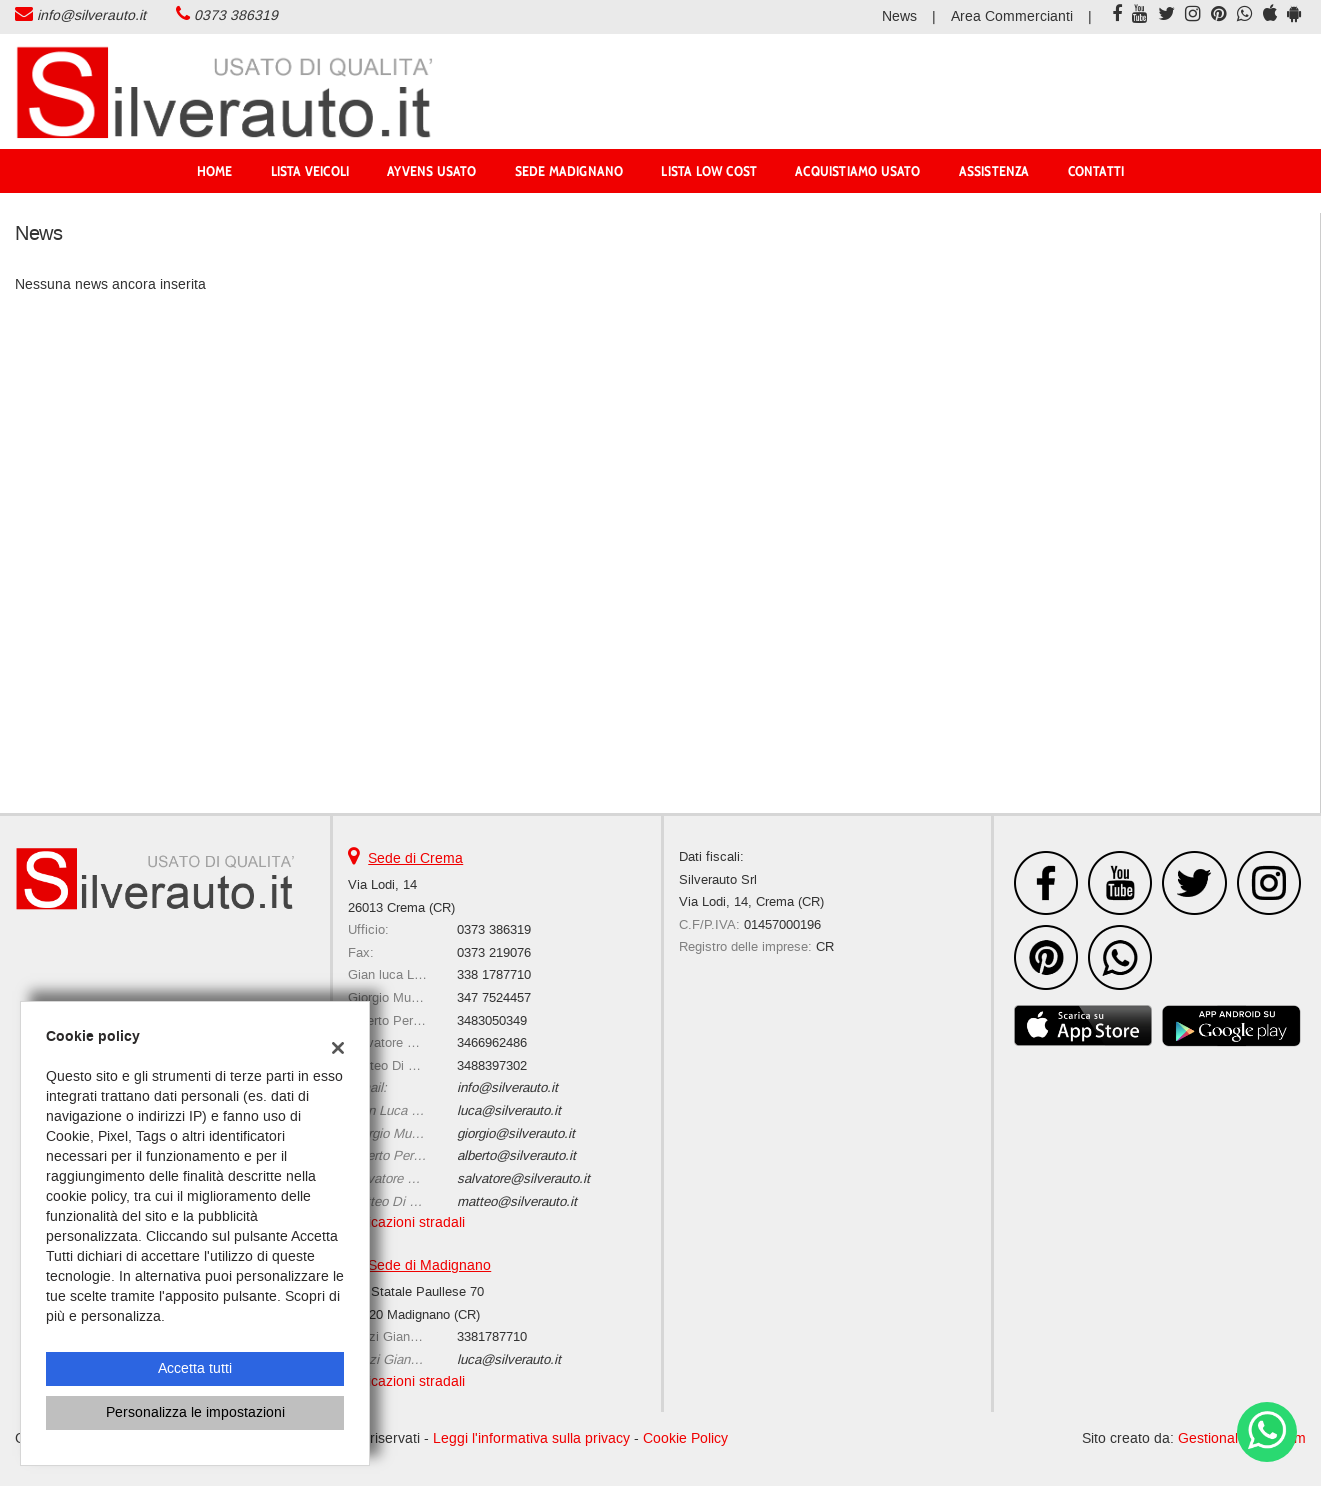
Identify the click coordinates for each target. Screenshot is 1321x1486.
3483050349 (492, 1020)
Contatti (1096, 171)
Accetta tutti (195, 1368)
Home (215, 171)
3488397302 (492, 1065)
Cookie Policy (685, 1438)
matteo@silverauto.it (517, 1201)
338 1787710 (494, 974)
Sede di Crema (415, 858)
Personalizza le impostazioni (195, 1412)
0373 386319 (236, 15)
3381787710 (492, 1336)
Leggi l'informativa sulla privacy (531, 1438)
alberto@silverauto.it (516, 1155)
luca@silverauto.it (509, 1110)
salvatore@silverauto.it (523, 1178)
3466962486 (492, 1042)
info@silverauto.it (91, 15)
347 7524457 (494, 997)
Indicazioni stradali (406, 1222)
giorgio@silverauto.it (516, 1133)
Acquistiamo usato (857, 171)
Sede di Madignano (429, 1265)
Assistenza (994, 171)
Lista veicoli (310, 171)
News (899, 16)
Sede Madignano (569, 171)
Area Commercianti (1012, 16)
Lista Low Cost (709, 171)
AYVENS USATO (431, 171)
